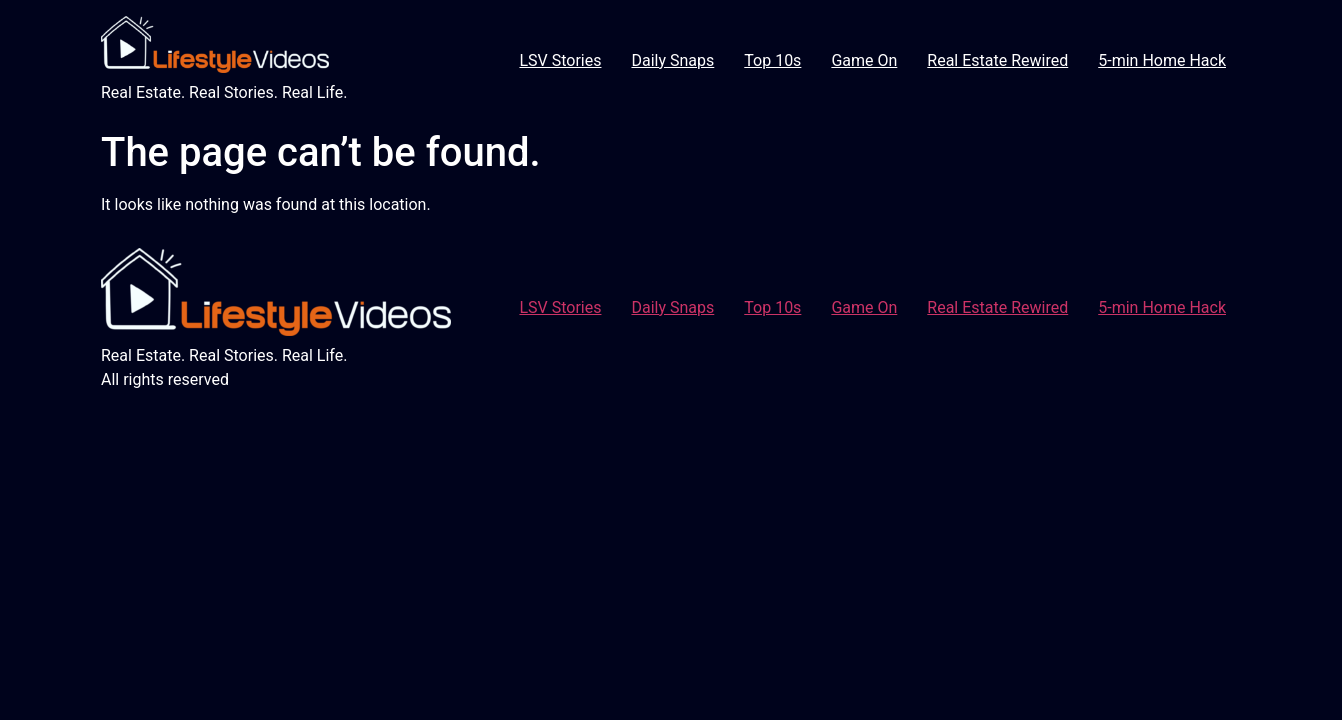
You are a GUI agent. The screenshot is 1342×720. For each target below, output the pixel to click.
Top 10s (772, 60)
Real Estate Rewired (997, 60)
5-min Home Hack (1162, 60)
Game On (864, 60)
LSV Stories (560, 60)
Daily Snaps (672, 60)
